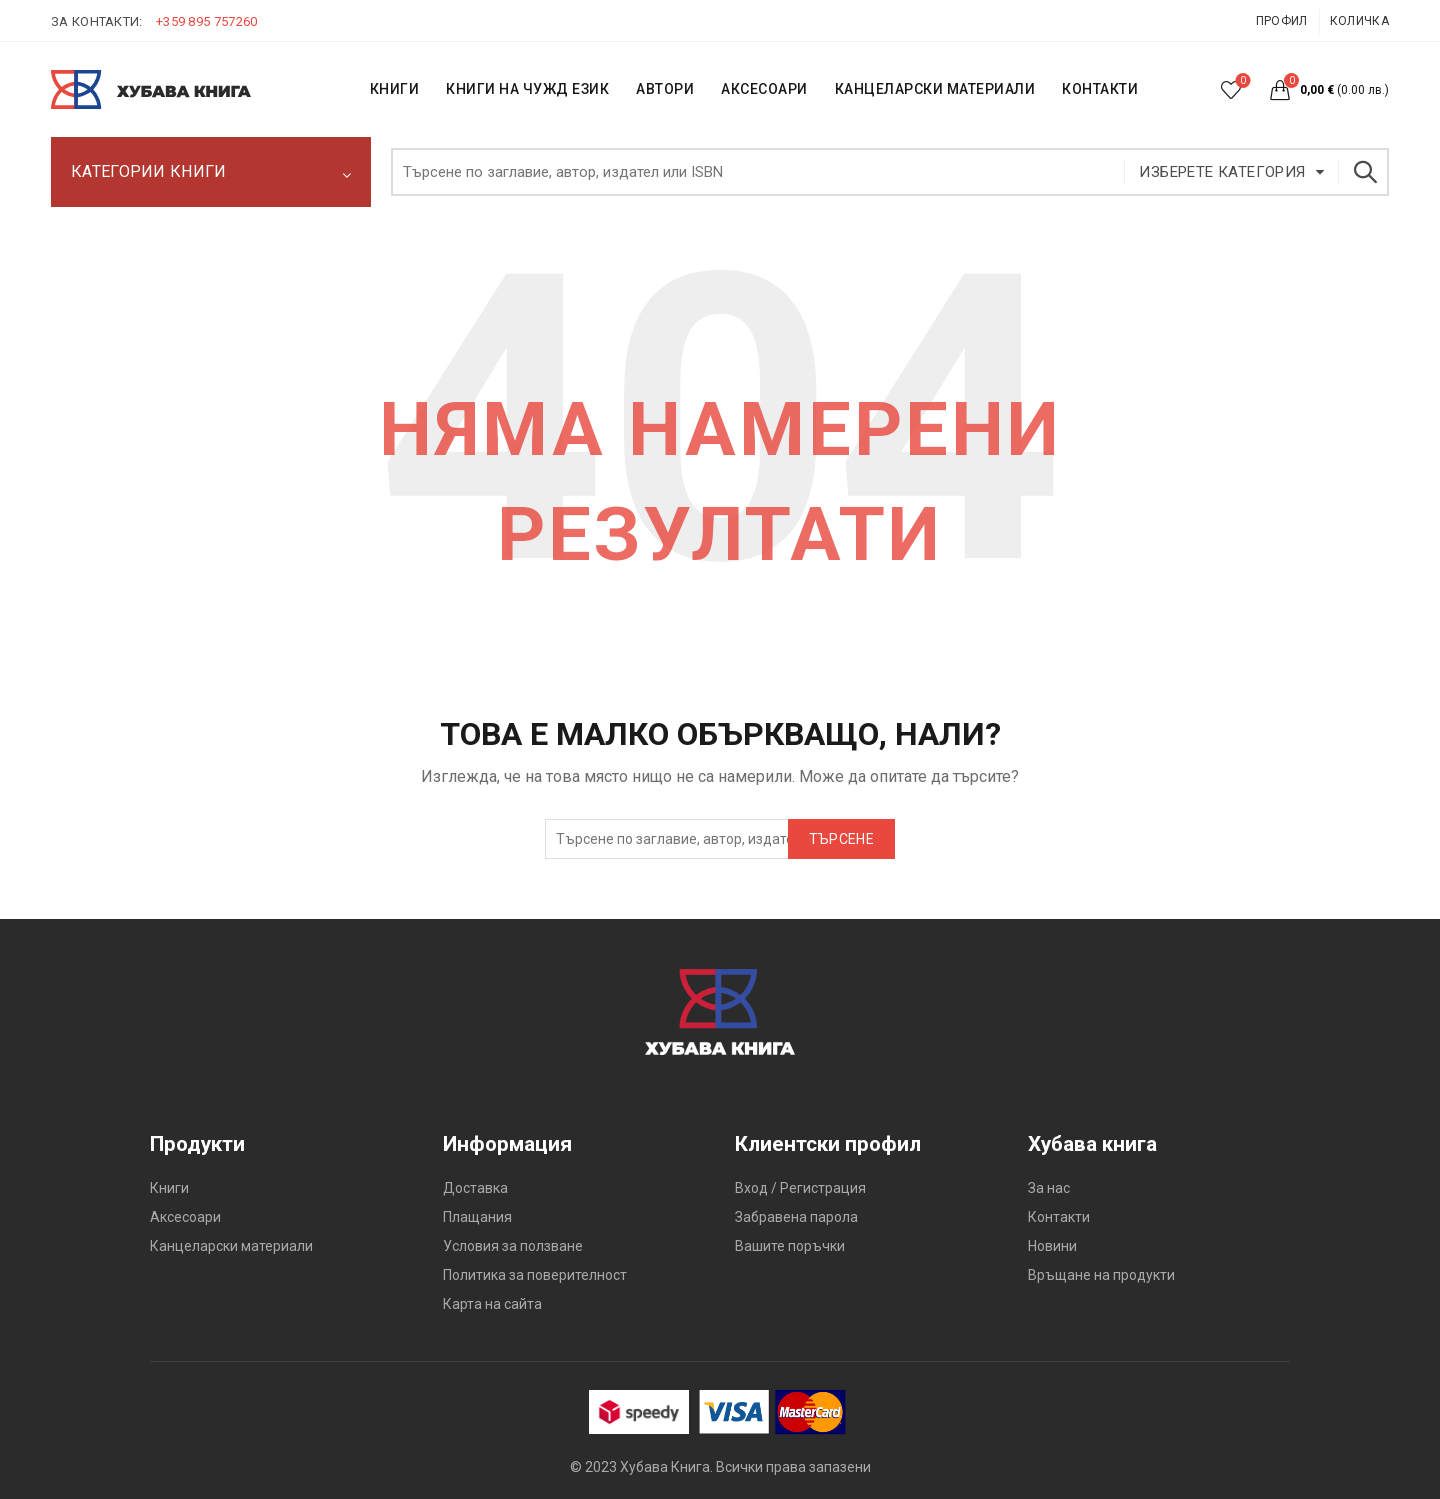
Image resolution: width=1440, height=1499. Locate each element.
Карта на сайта (492, 1304)
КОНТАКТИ (1100, 89)
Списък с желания (1241, 81)
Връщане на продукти (1101, 1275)
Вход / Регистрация (800, 1188)
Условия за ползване (513, 1246)
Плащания (477, 1217)
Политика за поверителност (535, 1275)
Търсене (1364, 172)
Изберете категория (1222, 172)
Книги (169, 1188)
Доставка (475, 1188)
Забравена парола (796, 1217)
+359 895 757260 (207, 21)
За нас (1049, 1188)
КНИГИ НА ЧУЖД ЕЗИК (527, 89)
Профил (1282, 21)
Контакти (1059, 1217)
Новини (1052, 1246)
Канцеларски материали (935, 89)
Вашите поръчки (790, 1246)
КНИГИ (395, 89)
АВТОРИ (665, 89)
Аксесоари (764, 89)
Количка (1359, 21)
